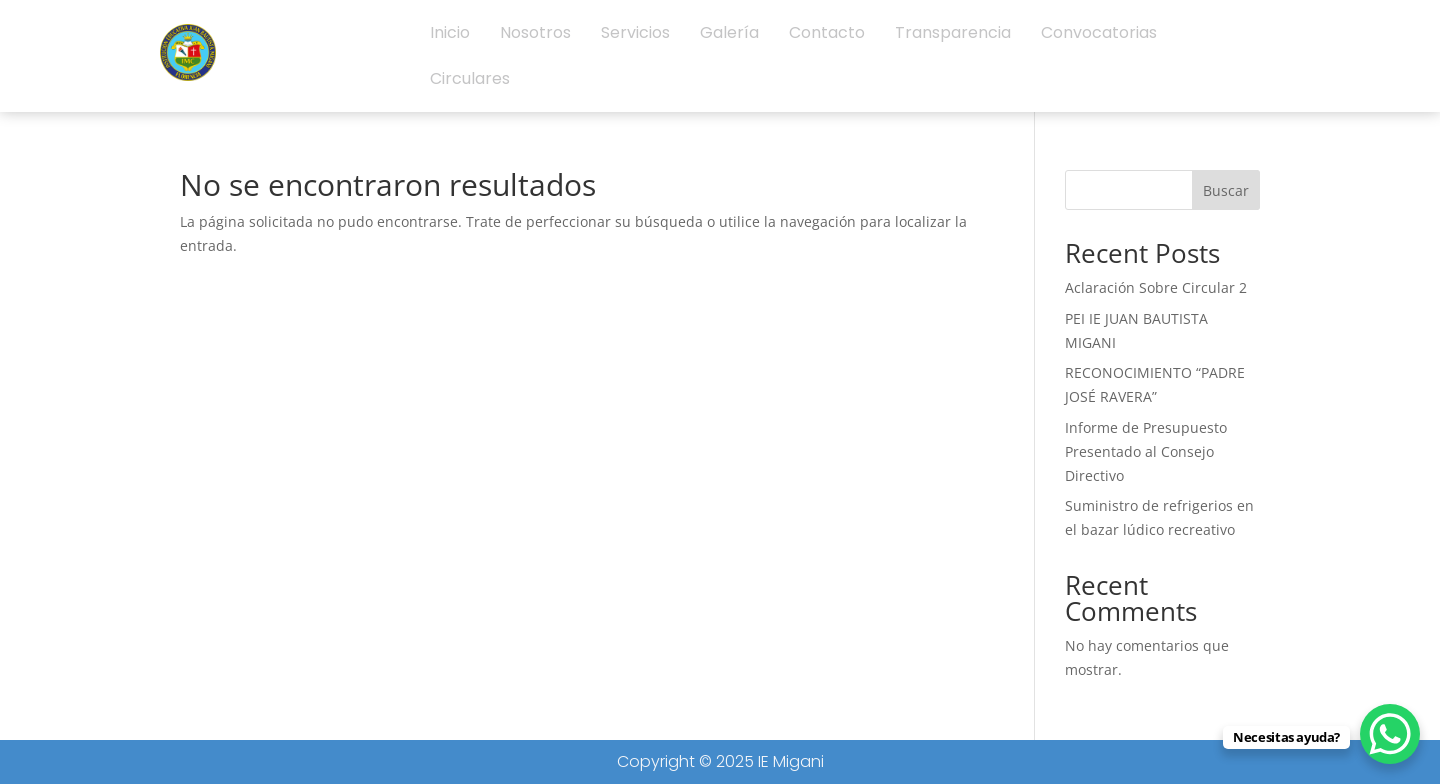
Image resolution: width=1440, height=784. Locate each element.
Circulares (470, 78)
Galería (729, 32)
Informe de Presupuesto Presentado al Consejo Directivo (1146, 451)
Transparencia (953, 32)
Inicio (450, 32)
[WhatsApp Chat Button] (1390, 734)
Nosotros (535, 32)
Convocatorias (1099, 32)
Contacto (827, 32)
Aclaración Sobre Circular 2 (1156, 287)
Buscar (1226, 190)
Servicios (635, 32)
